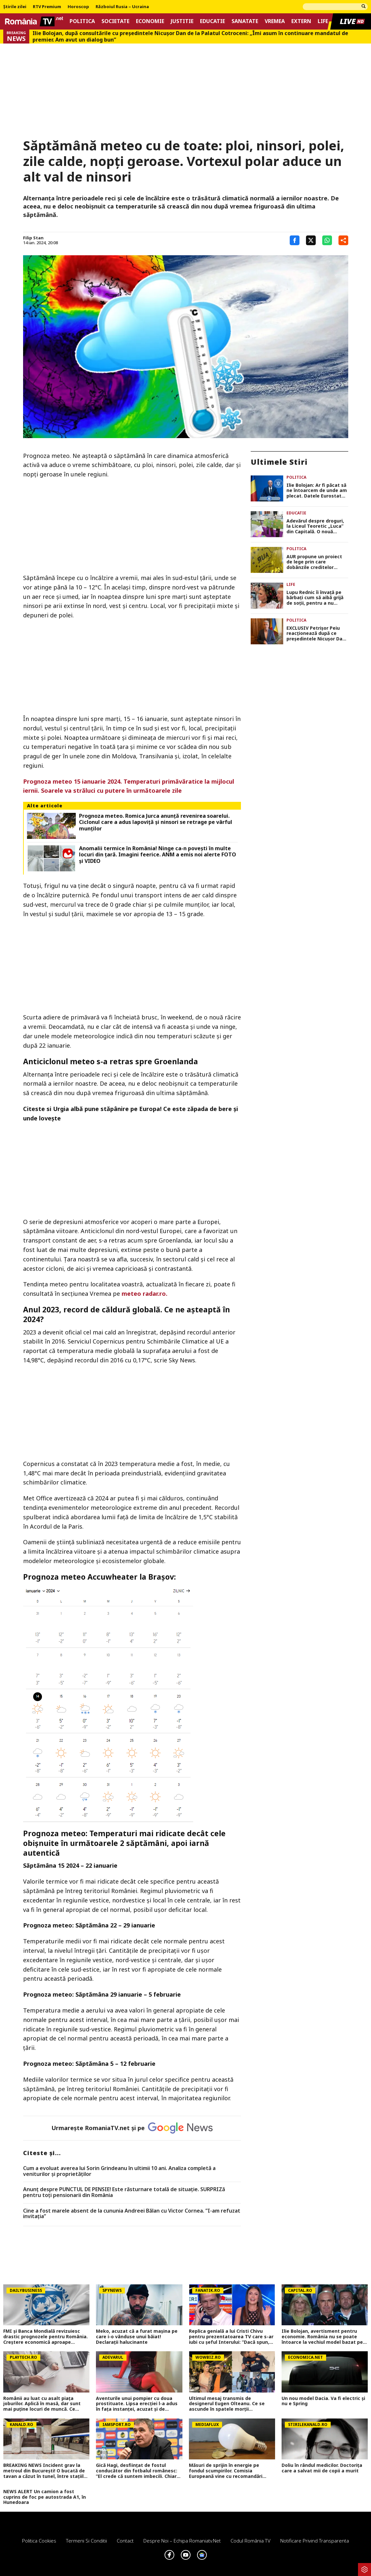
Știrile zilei (14, 6)
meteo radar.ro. (144, 1293)
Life (323, 21)
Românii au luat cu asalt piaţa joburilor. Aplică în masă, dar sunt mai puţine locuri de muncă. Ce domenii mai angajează (42, 2404)
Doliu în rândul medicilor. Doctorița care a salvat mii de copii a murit (322, 2468)
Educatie (212, 21)
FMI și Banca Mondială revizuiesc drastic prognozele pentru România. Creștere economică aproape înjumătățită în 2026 (45, 2337)
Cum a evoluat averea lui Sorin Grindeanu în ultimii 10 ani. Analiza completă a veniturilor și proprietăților (119, 2171)
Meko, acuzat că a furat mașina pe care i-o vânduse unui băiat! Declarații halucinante (137, 2337)
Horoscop (78, 6)
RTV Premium (47, 6)
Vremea (275, 21)
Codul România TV (251, 2541)
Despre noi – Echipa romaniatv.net (182, 2541)
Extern (301, 21)
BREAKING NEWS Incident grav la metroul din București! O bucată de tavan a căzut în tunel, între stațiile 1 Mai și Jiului (44, 2471)
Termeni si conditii (86, 2541)
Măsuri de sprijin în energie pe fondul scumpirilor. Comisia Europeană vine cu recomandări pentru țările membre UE (225, 2471)
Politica (82, 21)
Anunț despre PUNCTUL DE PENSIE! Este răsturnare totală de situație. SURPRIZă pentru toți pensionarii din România (124, 2192)
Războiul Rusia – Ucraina (122, 6)
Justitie (182, 21)
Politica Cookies (39, 2541)
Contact (125, 2541)
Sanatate (245, 21)
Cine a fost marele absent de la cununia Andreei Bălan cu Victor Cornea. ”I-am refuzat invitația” (131, 2213)
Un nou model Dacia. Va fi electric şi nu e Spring (323, 2401)
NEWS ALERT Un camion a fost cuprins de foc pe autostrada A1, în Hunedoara (44, 2497)
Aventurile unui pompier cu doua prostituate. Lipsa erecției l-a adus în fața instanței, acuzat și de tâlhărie (137, 2404)
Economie (150, 21)
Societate (115, 21)
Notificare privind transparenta (314, 2541)
